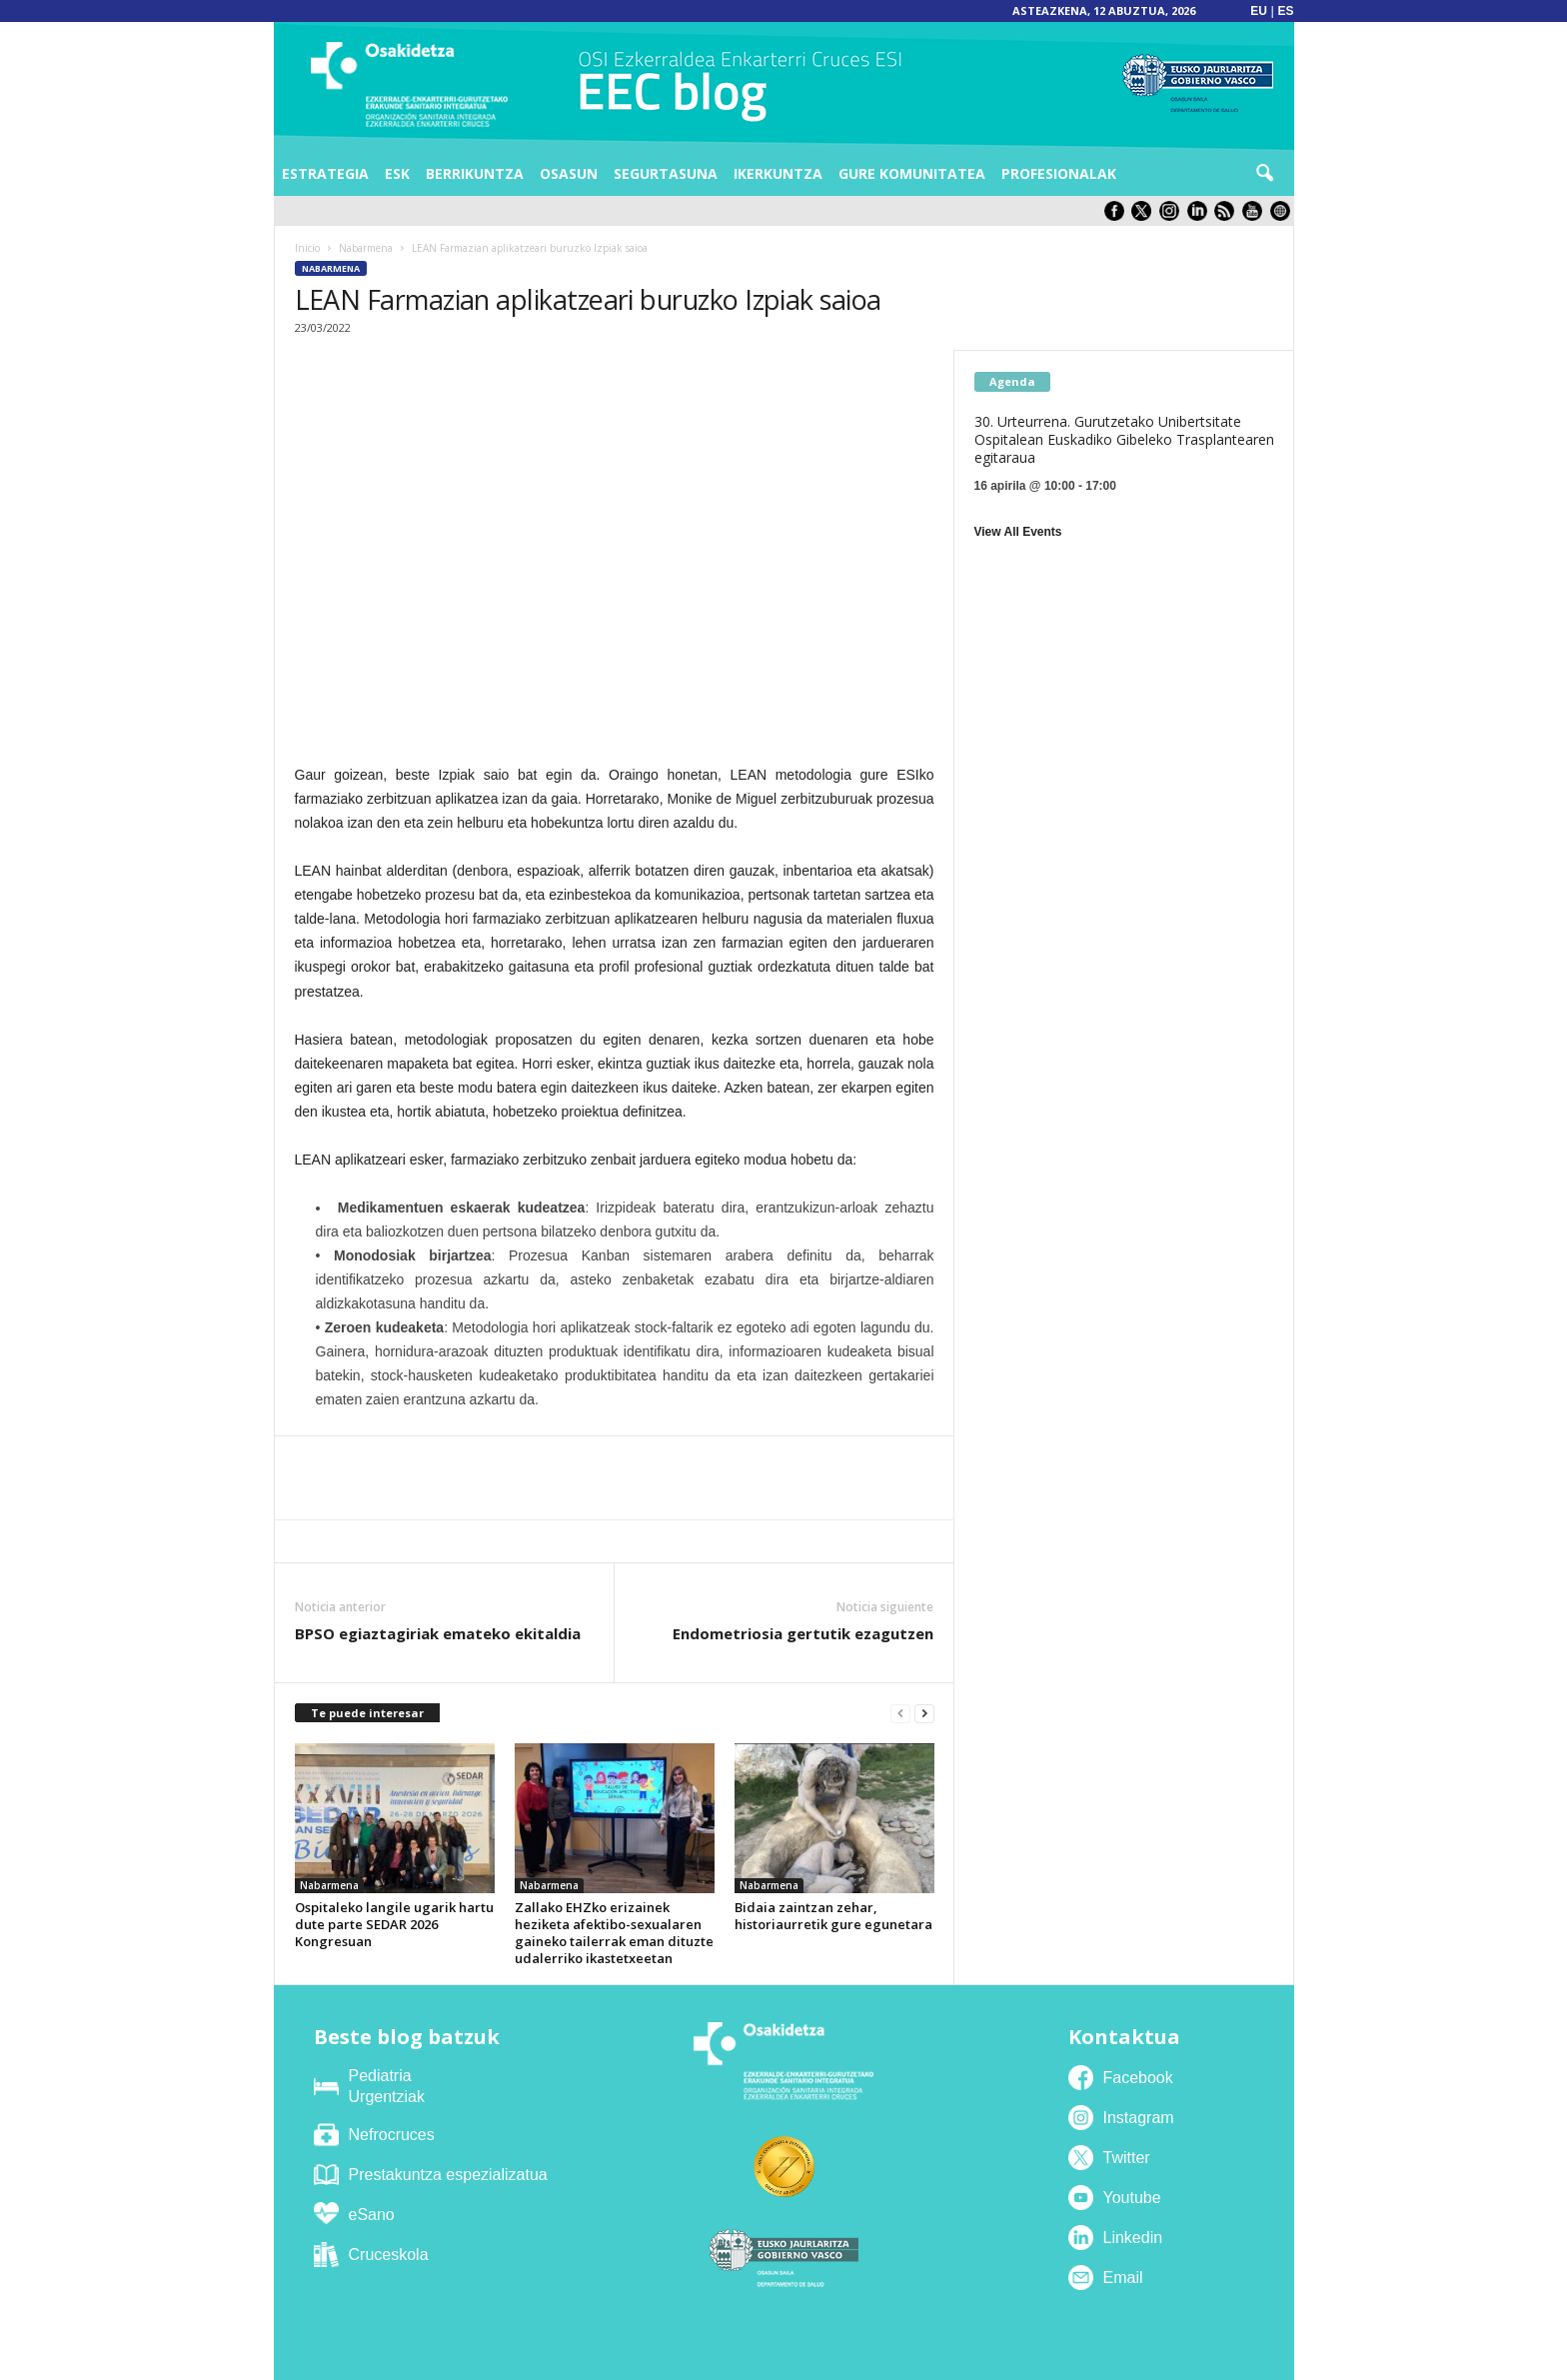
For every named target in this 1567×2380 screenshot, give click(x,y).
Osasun (569, 173)
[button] (1264, 174)
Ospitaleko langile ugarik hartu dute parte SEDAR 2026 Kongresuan (394, 1924)
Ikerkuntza (778, 173)
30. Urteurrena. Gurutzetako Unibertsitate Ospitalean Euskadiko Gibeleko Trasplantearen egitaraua (1124, 439)
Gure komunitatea (911, 173)
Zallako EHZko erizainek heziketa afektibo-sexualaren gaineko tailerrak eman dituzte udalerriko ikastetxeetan (614, 1932)
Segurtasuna (666, 173)
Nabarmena (366, 248)
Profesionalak (1058, 173)
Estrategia (325, 173)
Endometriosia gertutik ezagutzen (803, 1633)
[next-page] (924, 1713)
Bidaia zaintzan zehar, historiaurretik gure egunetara (833, 1915)
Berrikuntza (475, 173)
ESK (397, 173)
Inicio (307, 248)
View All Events (1018, 532)
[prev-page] (900, 1713)
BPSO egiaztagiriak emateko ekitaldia (438, 1633)
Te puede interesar (367, 1712)
